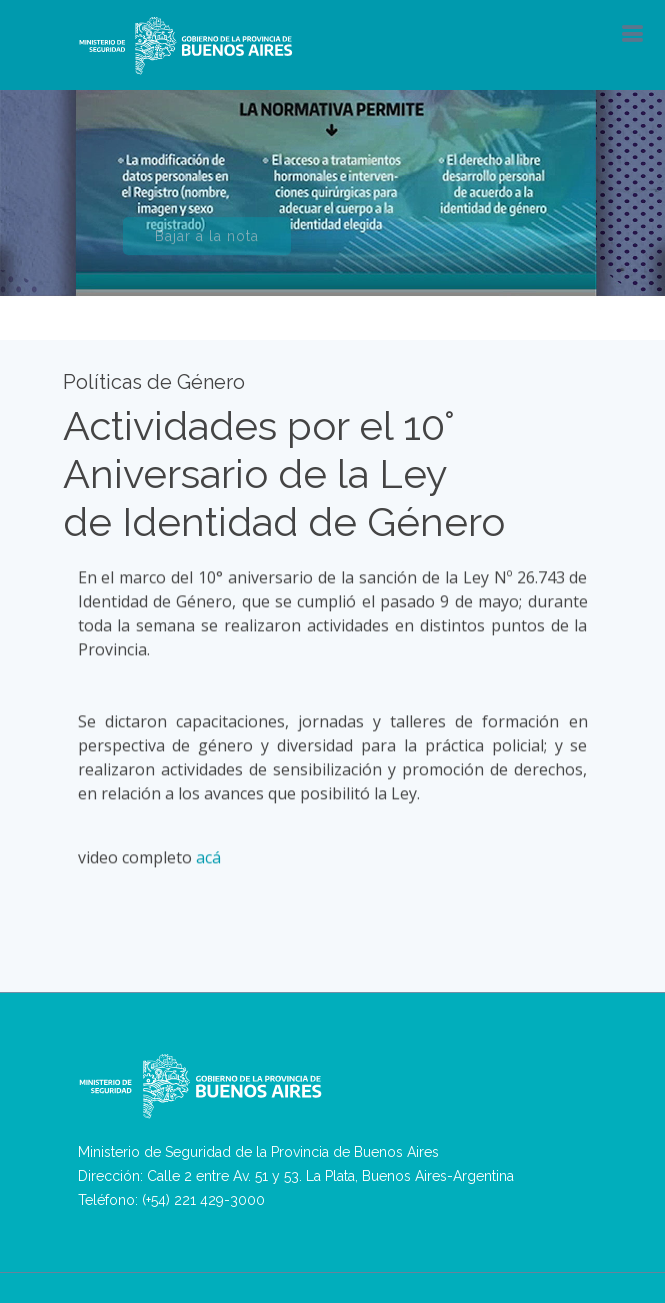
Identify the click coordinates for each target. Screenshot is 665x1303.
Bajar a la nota (207, 243)
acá (208, 857)
